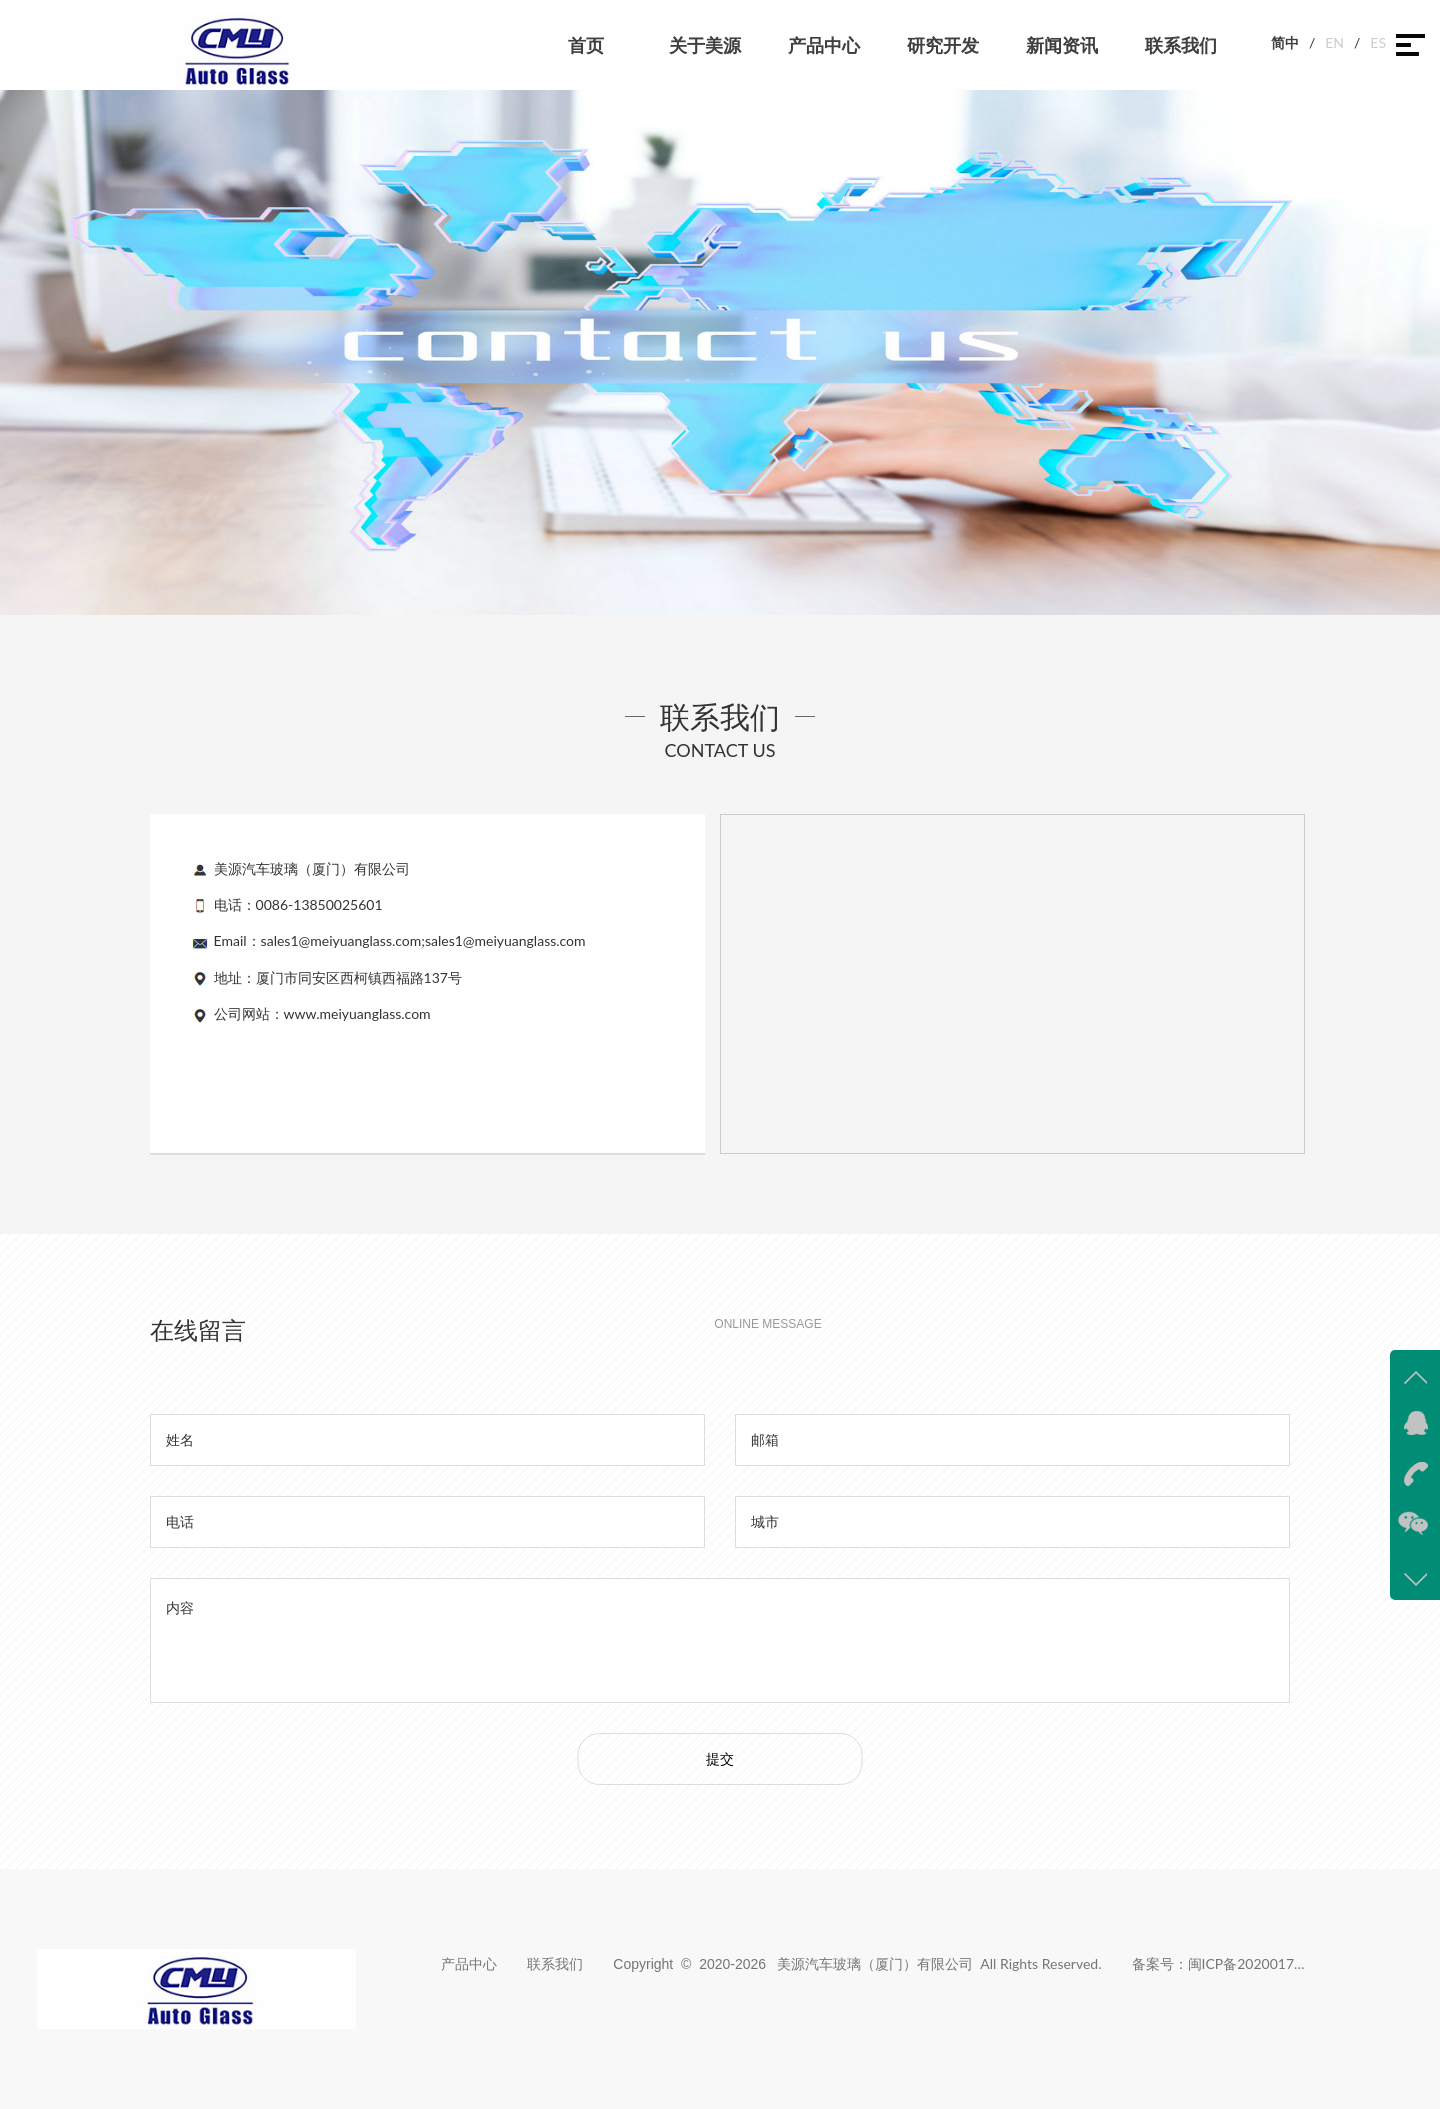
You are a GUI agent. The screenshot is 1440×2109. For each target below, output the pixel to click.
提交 (720, 1758)
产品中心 (824, 45)
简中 (1285, 42)
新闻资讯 (1062, 45)
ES (1378, 42)
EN (1334, 42)
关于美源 (705, 45)
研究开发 (943, 45)
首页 (586, 45)
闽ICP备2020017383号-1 (1248, 1963)
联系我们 (1181, 45)
